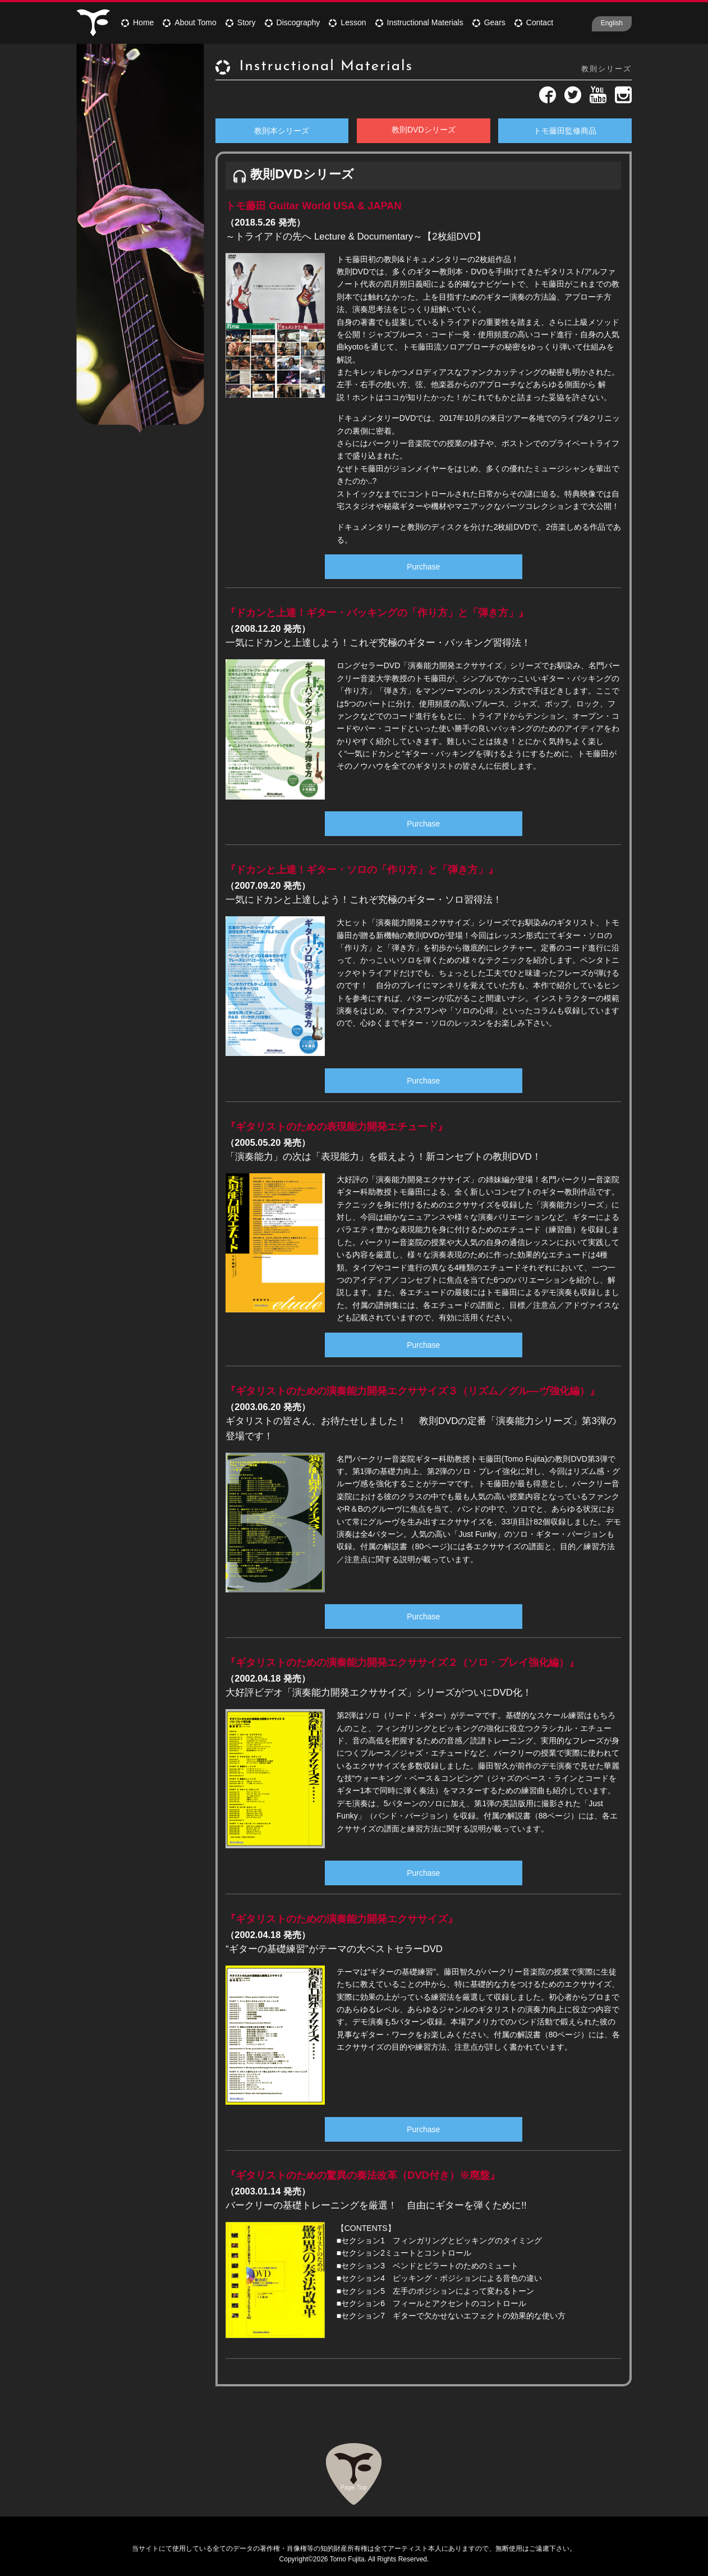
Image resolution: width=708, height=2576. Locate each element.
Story (241, 22)
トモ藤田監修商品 (565, 130)
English (612, 23)
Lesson (347, 22)
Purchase (423, 566)
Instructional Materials (419, 22)
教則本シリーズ (281, 130)
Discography (292, 22)
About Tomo (189, 22)
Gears (488, 22)
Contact (533, 22)
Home (137, 22)
